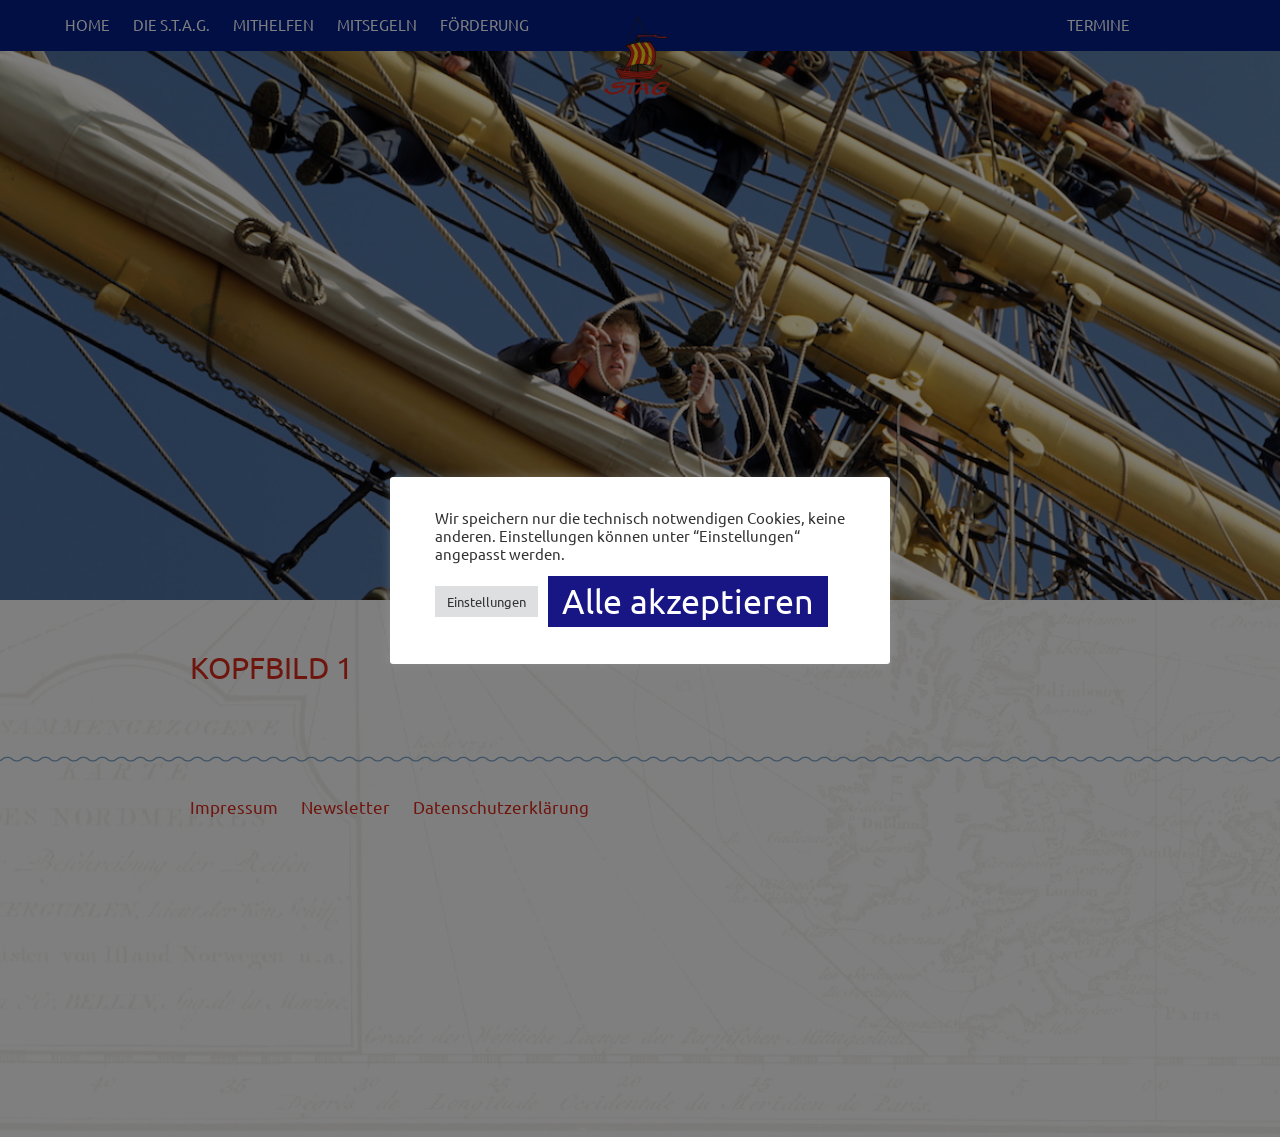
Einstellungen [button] (486, 601)
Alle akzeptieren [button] (688, 601)
